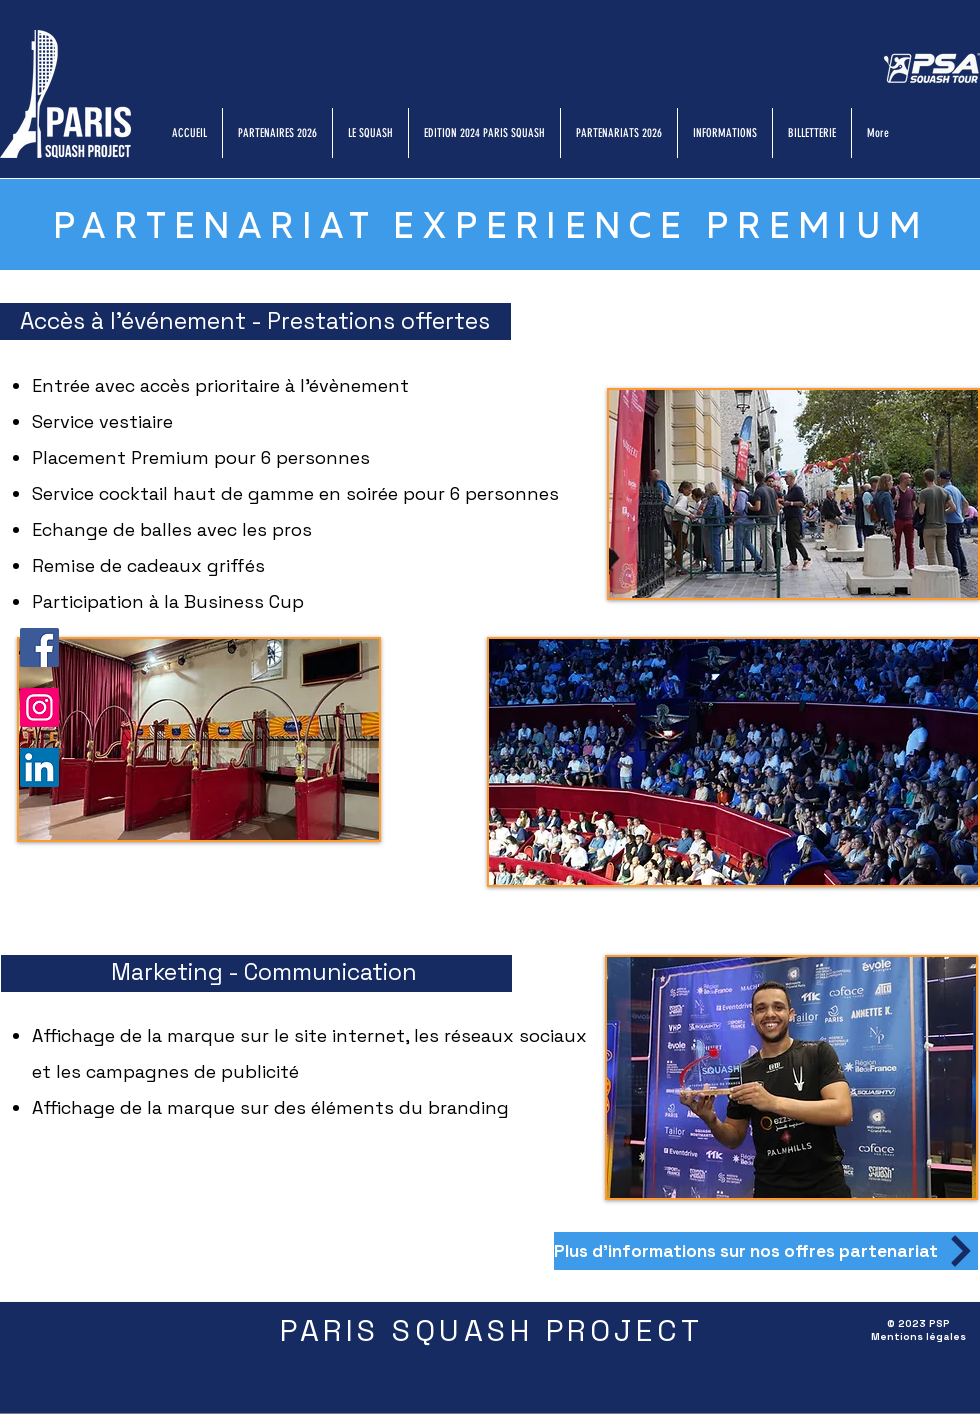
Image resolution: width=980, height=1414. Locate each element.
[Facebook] (39, 647)
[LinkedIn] (39, 767)
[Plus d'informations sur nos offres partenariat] (766, 1251)
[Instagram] (39, 707)
